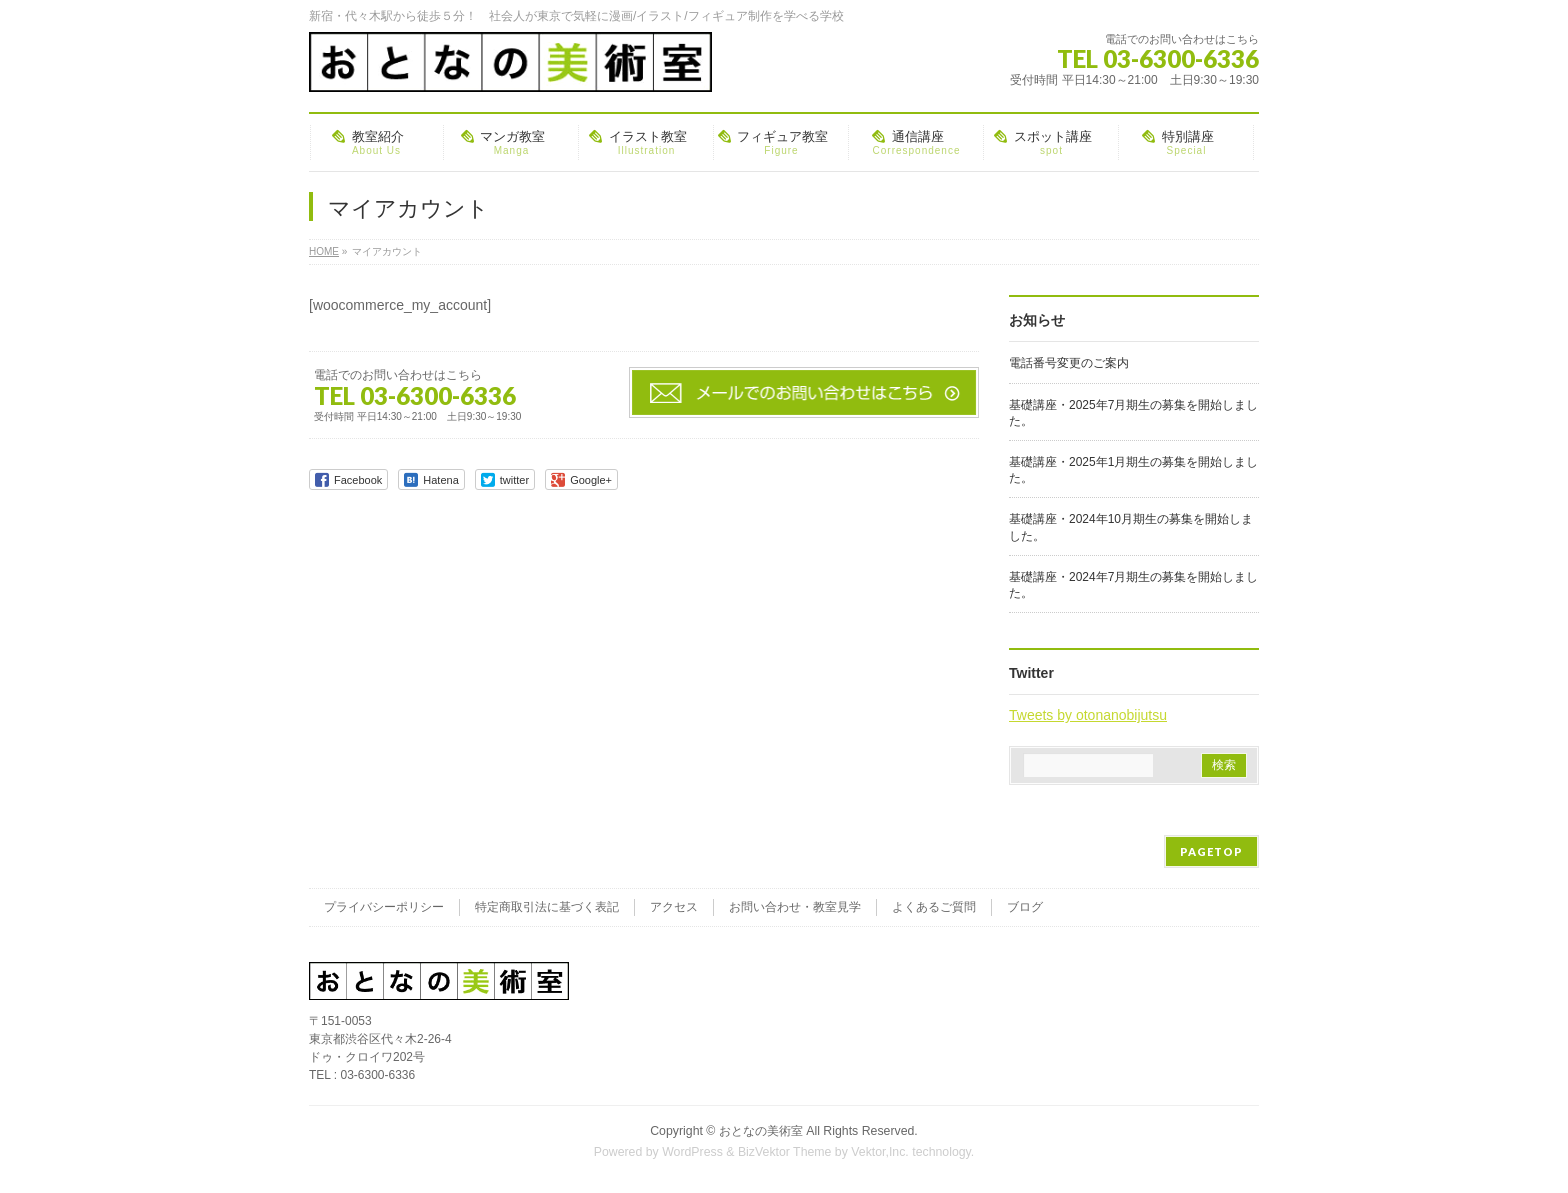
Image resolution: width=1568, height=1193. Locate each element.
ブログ (1025, 907)
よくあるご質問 (934, 907)
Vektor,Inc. (880, 1152)
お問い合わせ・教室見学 (795, 907)
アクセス (674, 907)
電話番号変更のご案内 (1069, 363)
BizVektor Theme (785, 1152)
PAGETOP (1211, 851)
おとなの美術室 (761, 1131)
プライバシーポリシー (384, 907)
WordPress (692, 1152)
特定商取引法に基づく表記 (547, 907)
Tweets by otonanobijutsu (1088, 715)
